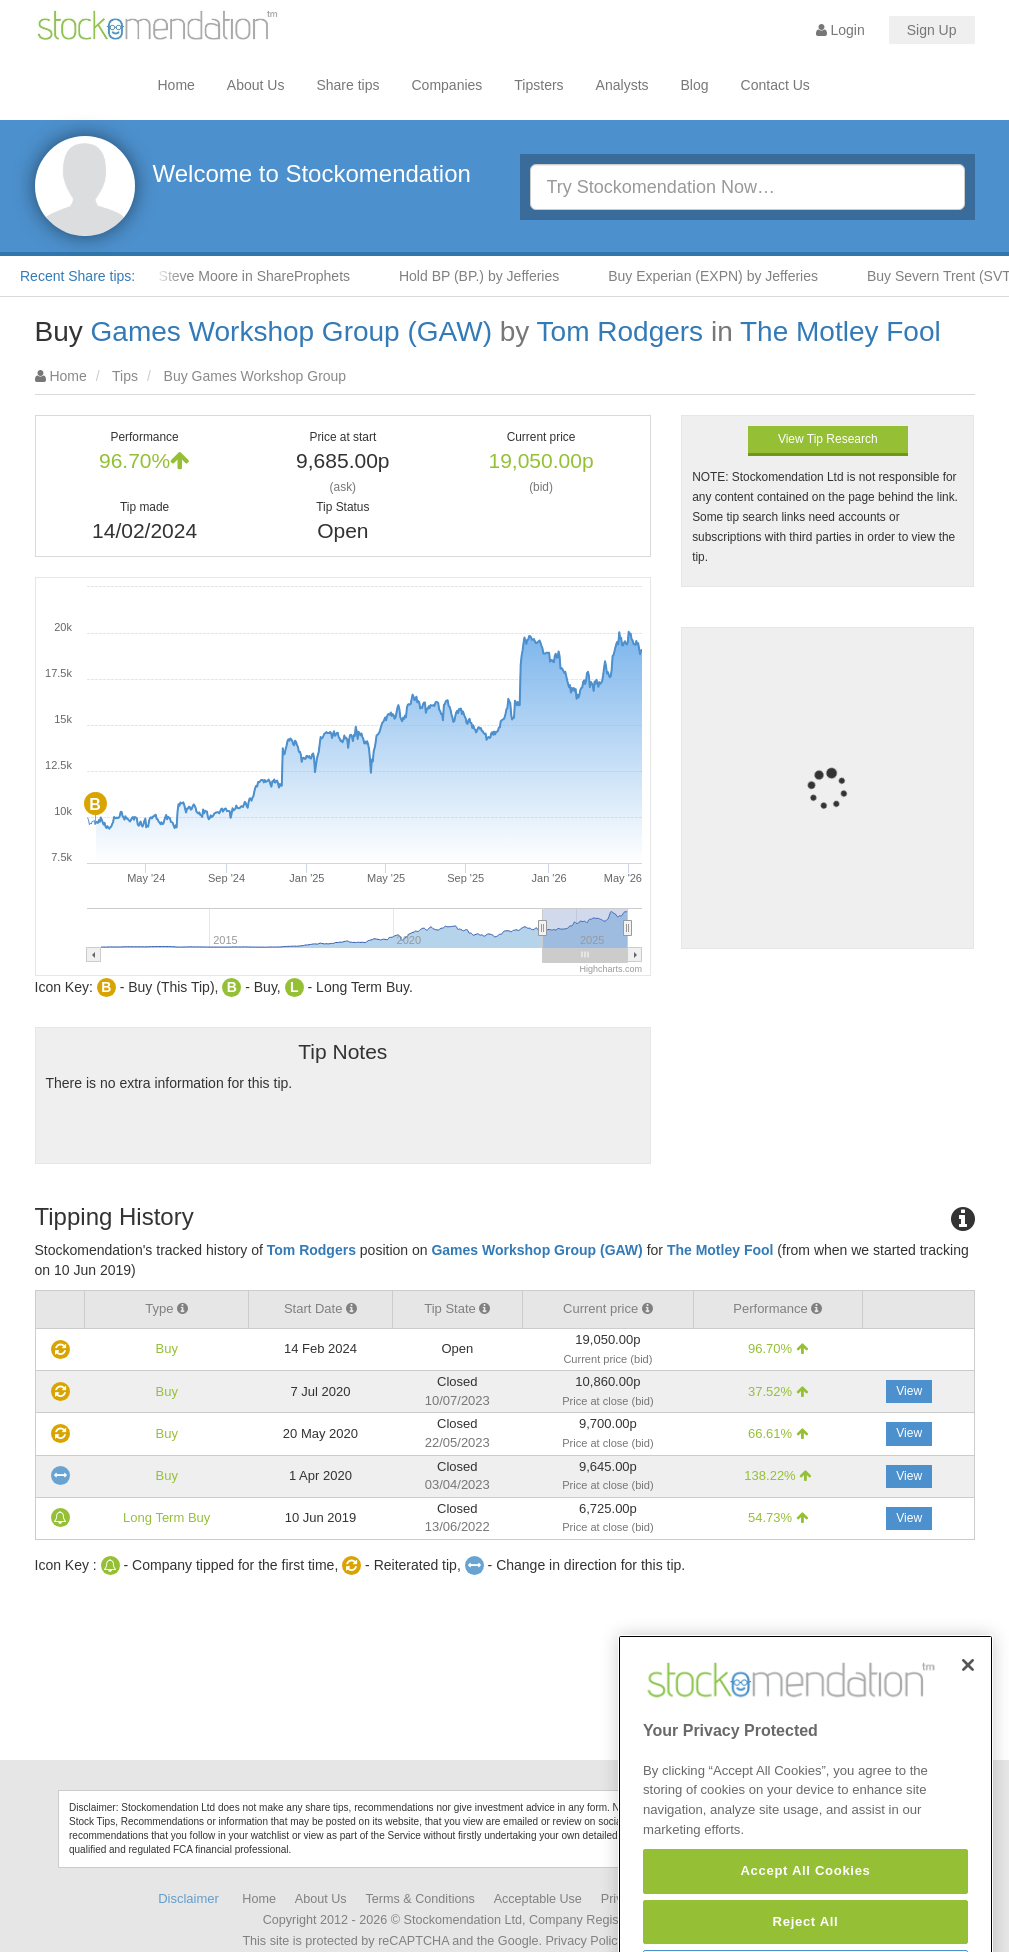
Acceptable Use (538, 1899)
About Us (256, 85)
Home (176, 85)
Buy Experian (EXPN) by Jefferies (721, 276)
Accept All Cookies (805, 1918)
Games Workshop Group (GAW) (291, 331)
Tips (125, 376)
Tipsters (538, 85)
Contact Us (775, 85)
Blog (695, 85)
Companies (447, 85)
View (909, 1391)
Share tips (347, 85)
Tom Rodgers (620, 331)
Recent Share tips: (77, 276)
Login (840, 30)
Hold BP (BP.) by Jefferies (487, 276)
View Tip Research (828, 439)
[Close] (968, 1712)
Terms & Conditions (420, 1899)
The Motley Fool (840, 331)
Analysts (622, 85)
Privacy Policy (584, 1941)
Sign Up (932, 30)
